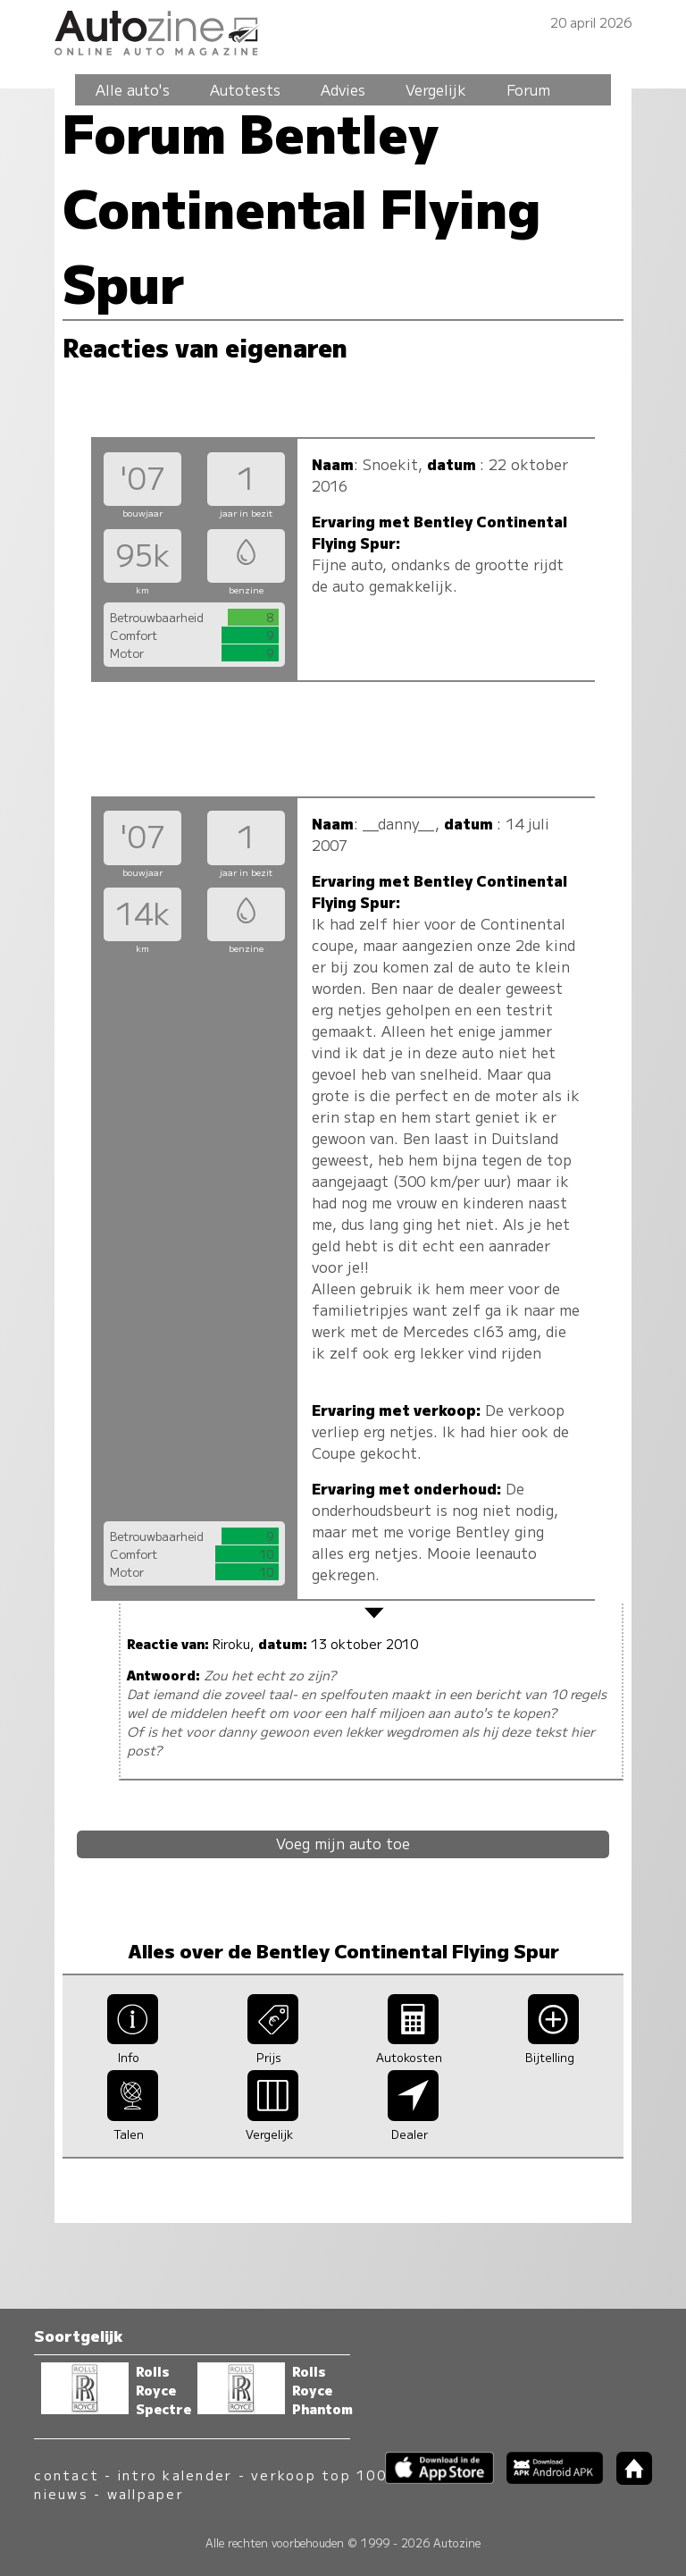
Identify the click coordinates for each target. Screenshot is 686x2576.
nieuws (61, 2493)
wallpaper (145, 2493)
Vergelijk (436, 89)
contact (66, 2474)
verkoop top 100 (319, 2474)
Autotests (245, 89)
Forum (528, 89)
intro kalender (175, 2474)
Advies (343, 89)
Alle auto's (133, 89)
